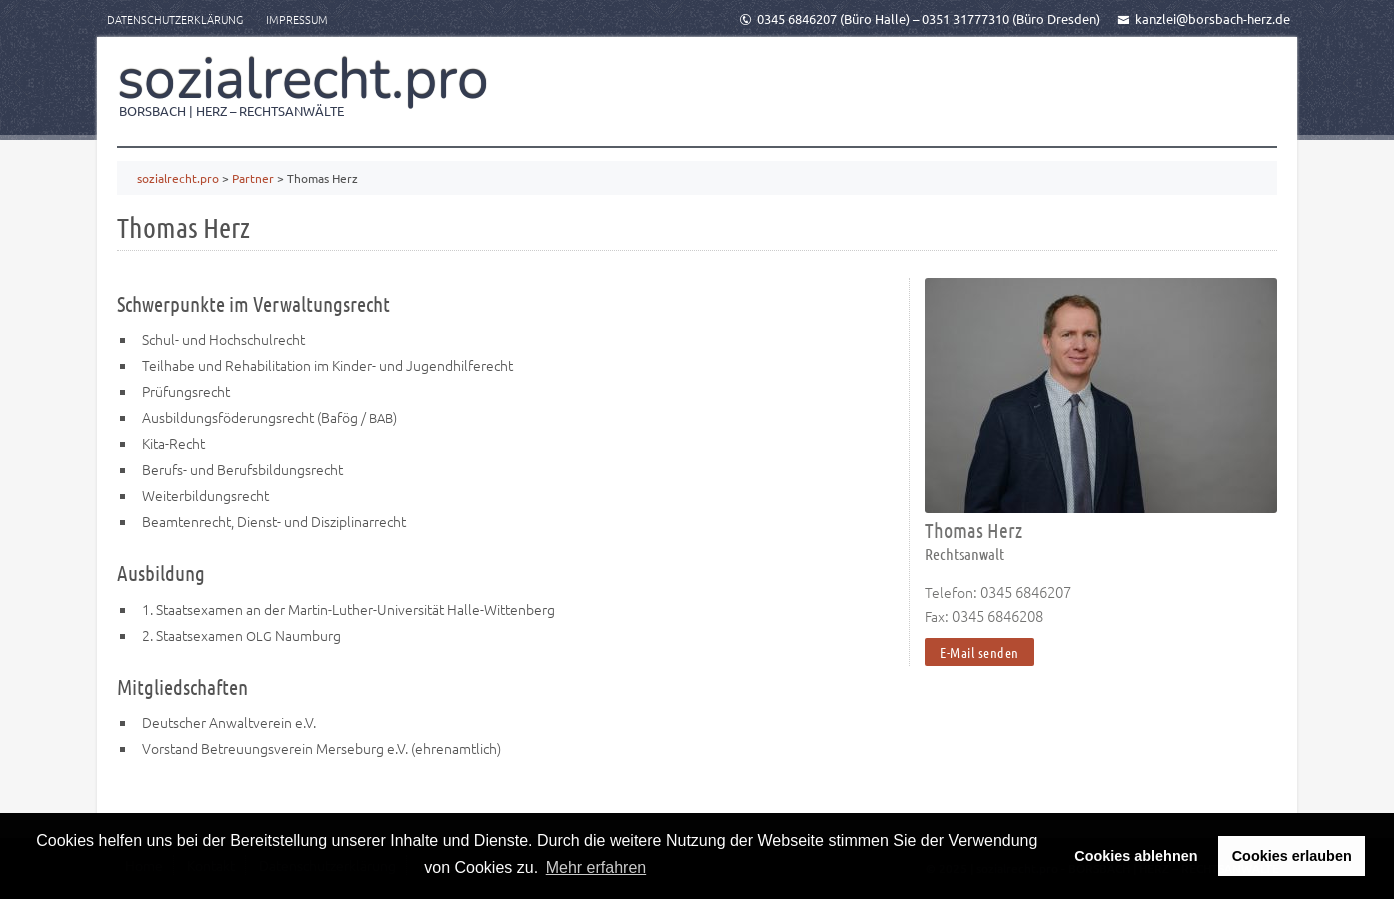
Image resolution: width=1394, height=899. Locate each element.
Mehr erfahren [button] (596, 867)
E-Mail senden (979, 652)
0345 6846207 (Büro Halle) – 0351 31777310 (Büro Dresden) (919, 18)
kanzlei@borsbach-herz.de (1203, 18)
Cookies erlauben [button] (1292, 856)
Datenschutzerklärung (175, 19)
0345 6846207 (1025, 591)
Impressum (297, 19)
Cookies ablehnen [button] (1135, 856)
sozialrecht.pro (303, 79)
